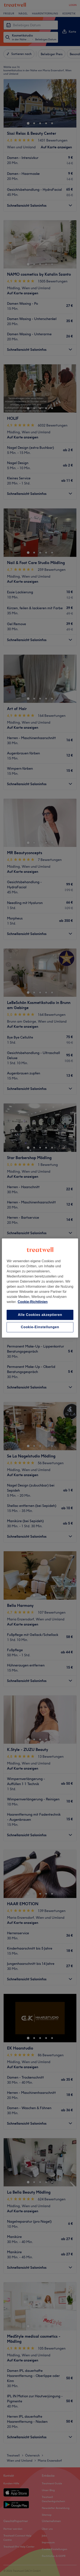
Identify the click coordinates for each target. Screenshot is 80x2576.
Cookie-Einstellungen (40, 1327)
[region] (40, 1288)
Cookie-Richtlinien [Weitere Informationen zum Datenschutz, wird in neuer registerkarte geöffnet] (33, 1302)
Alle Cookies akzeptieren (40, 1315)
